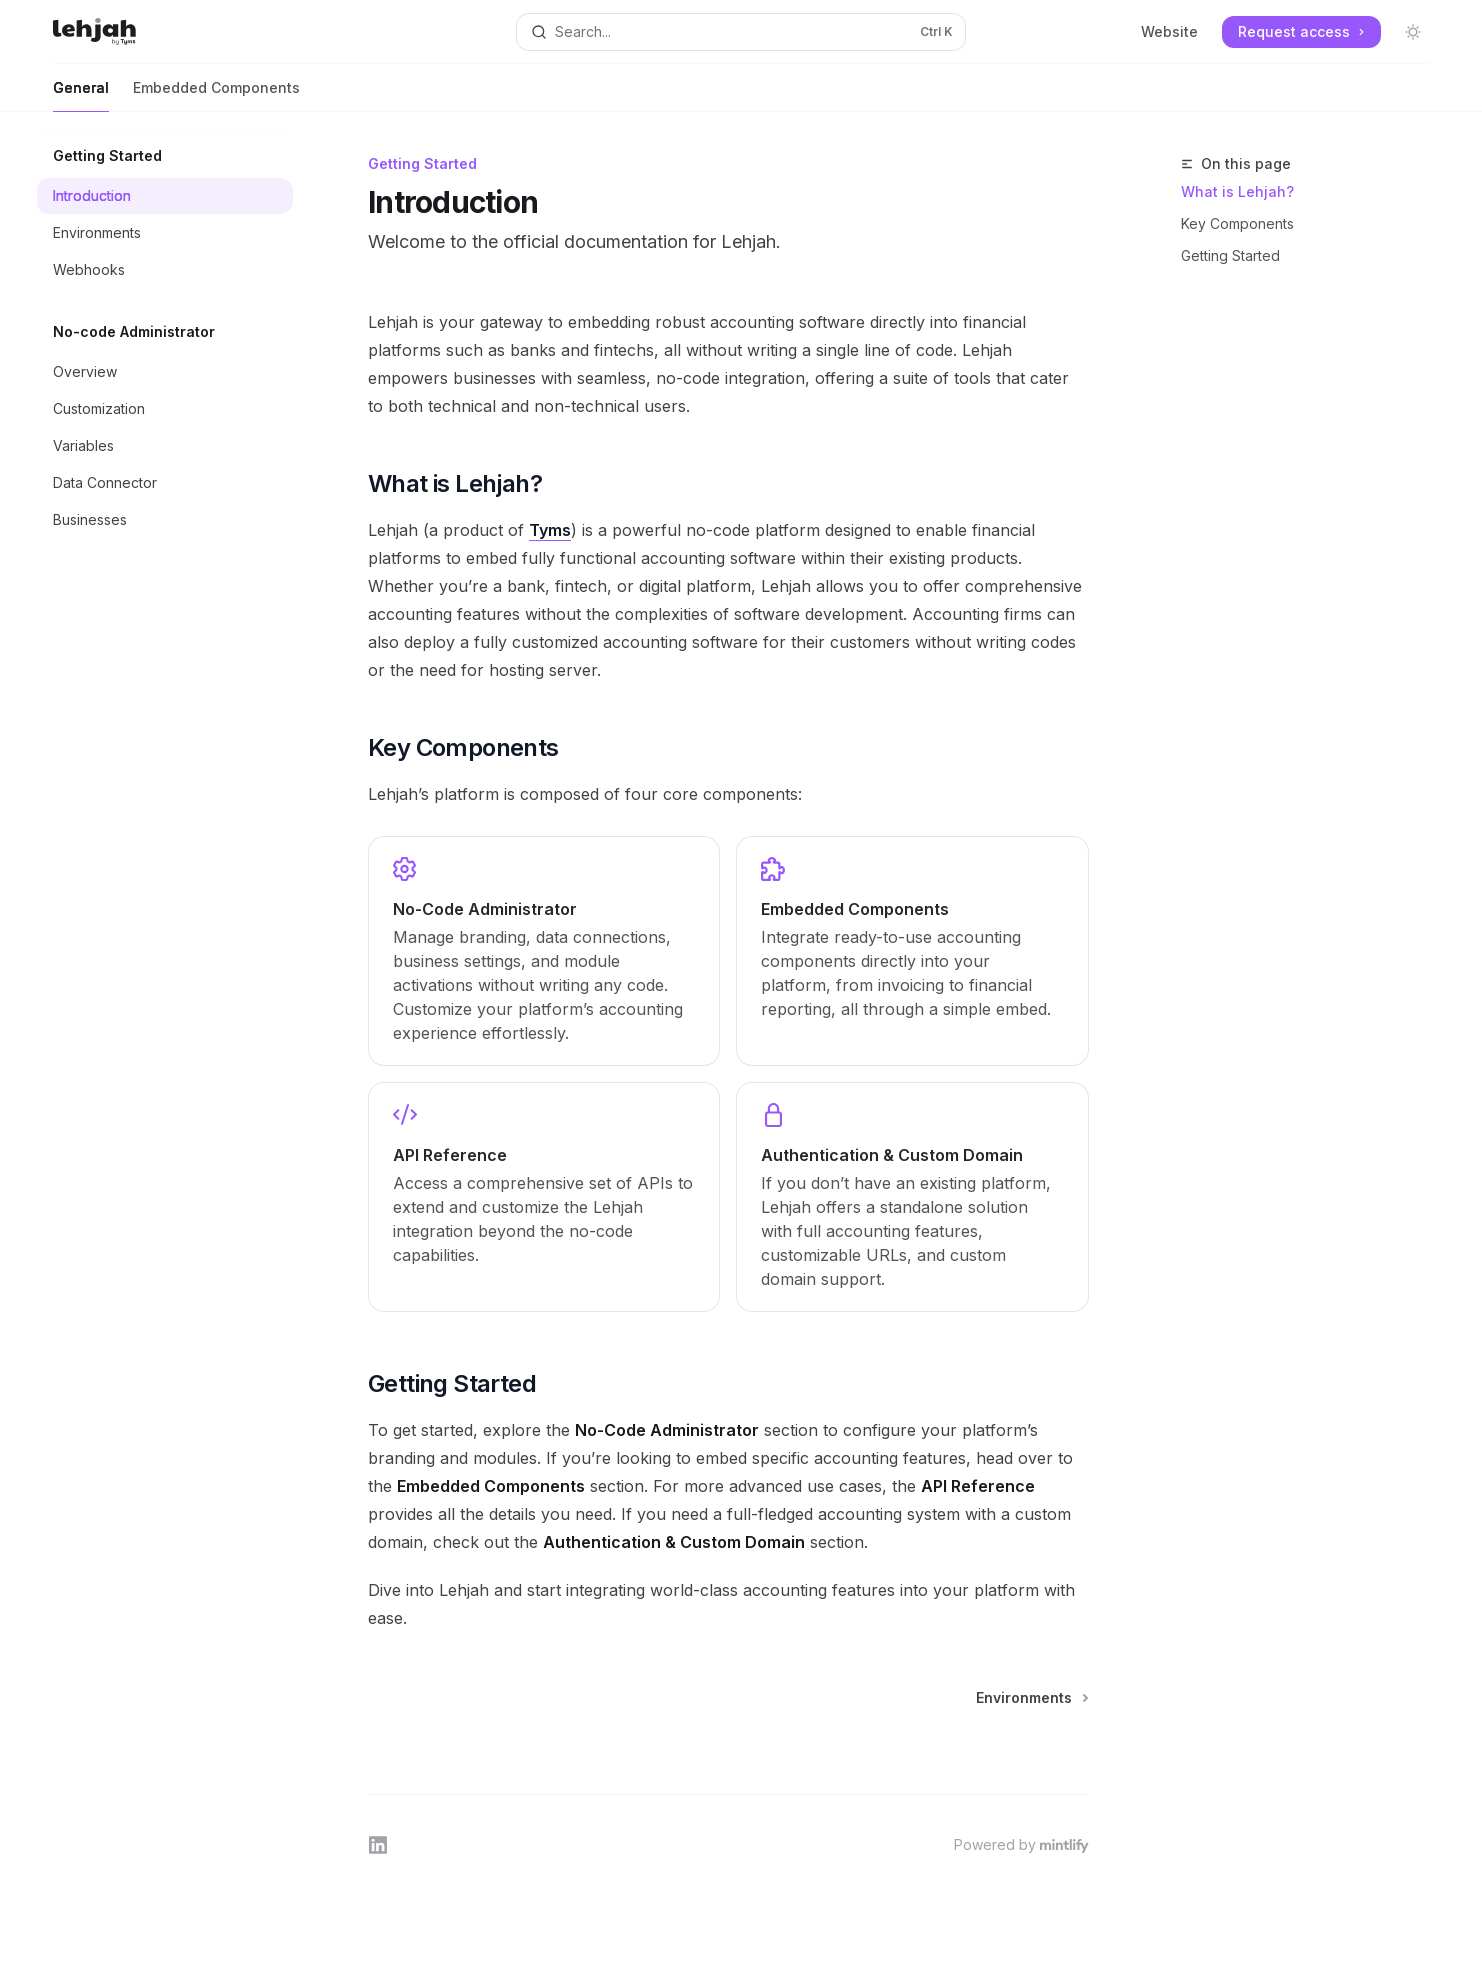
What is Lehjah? (1237, 191)
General (81, 95)
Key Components (1237, 223)
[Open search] (741, 32)
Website (1169, 31)
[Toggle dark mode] (1413, 32)
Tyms (550, 530)
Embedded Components (216, 95)
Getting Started (1230, 255)
